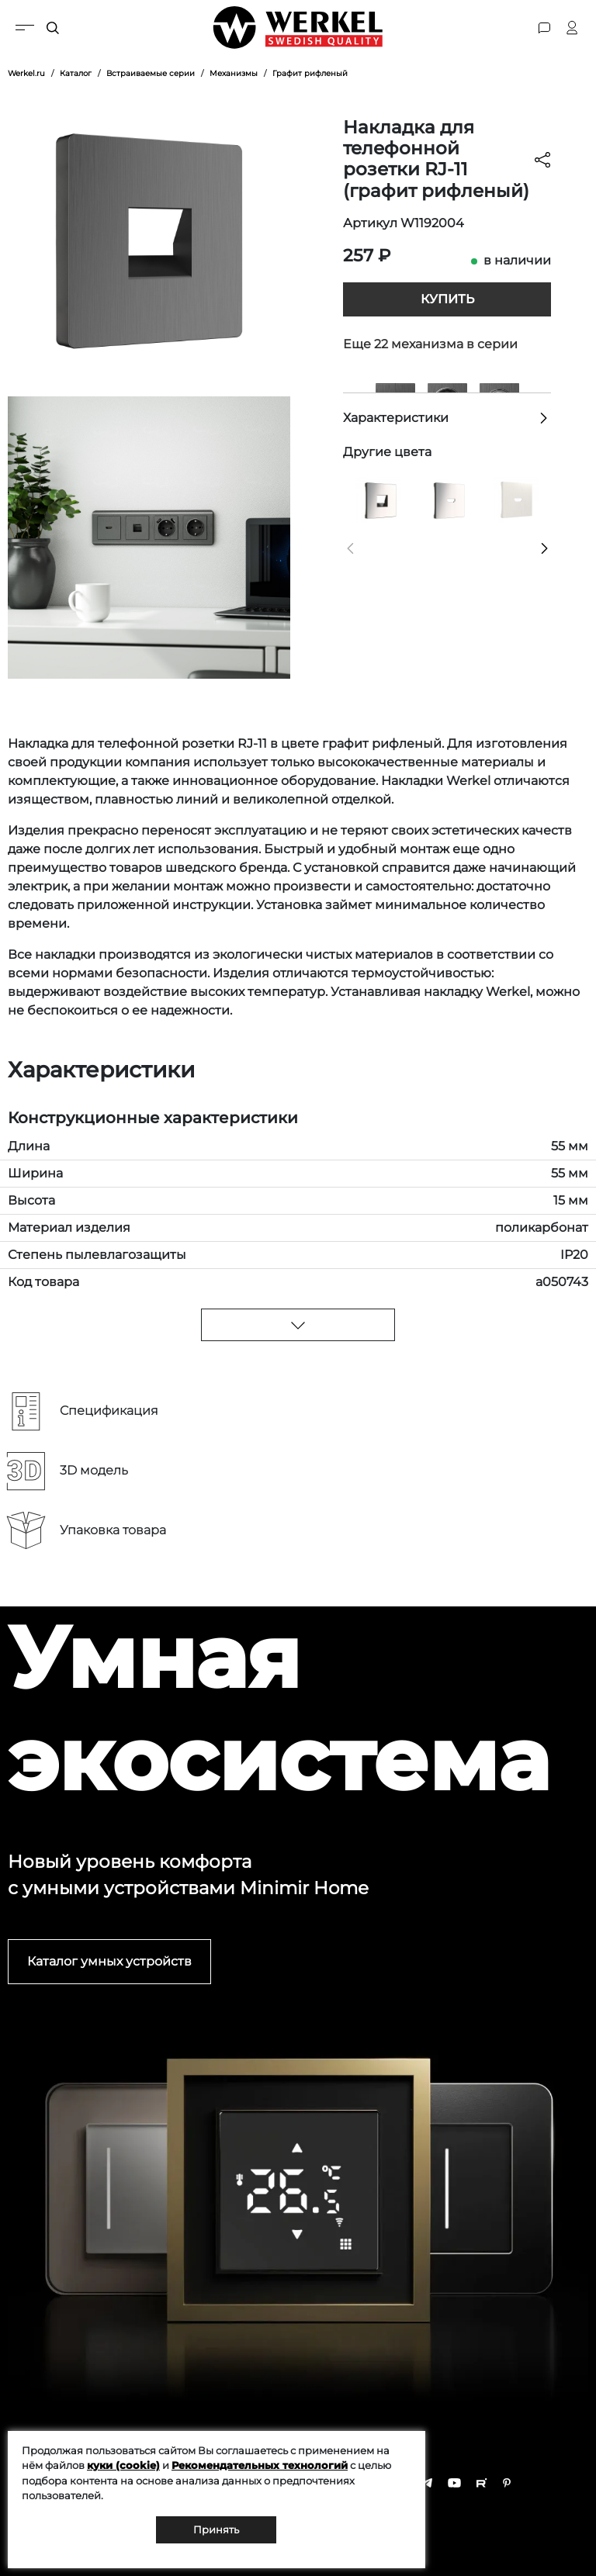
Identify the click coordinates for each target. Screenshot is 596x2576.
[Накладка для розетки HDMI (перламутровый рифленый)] (516, 498)
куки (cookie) (123, 2465)
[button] (350, 548)
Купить (447, 299)
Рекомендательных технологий (260, 2465)
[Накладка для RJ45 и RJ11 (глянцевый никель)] (378, 498)
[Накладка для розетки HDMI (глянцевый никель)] (447, 498)
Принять (216, 2529)
